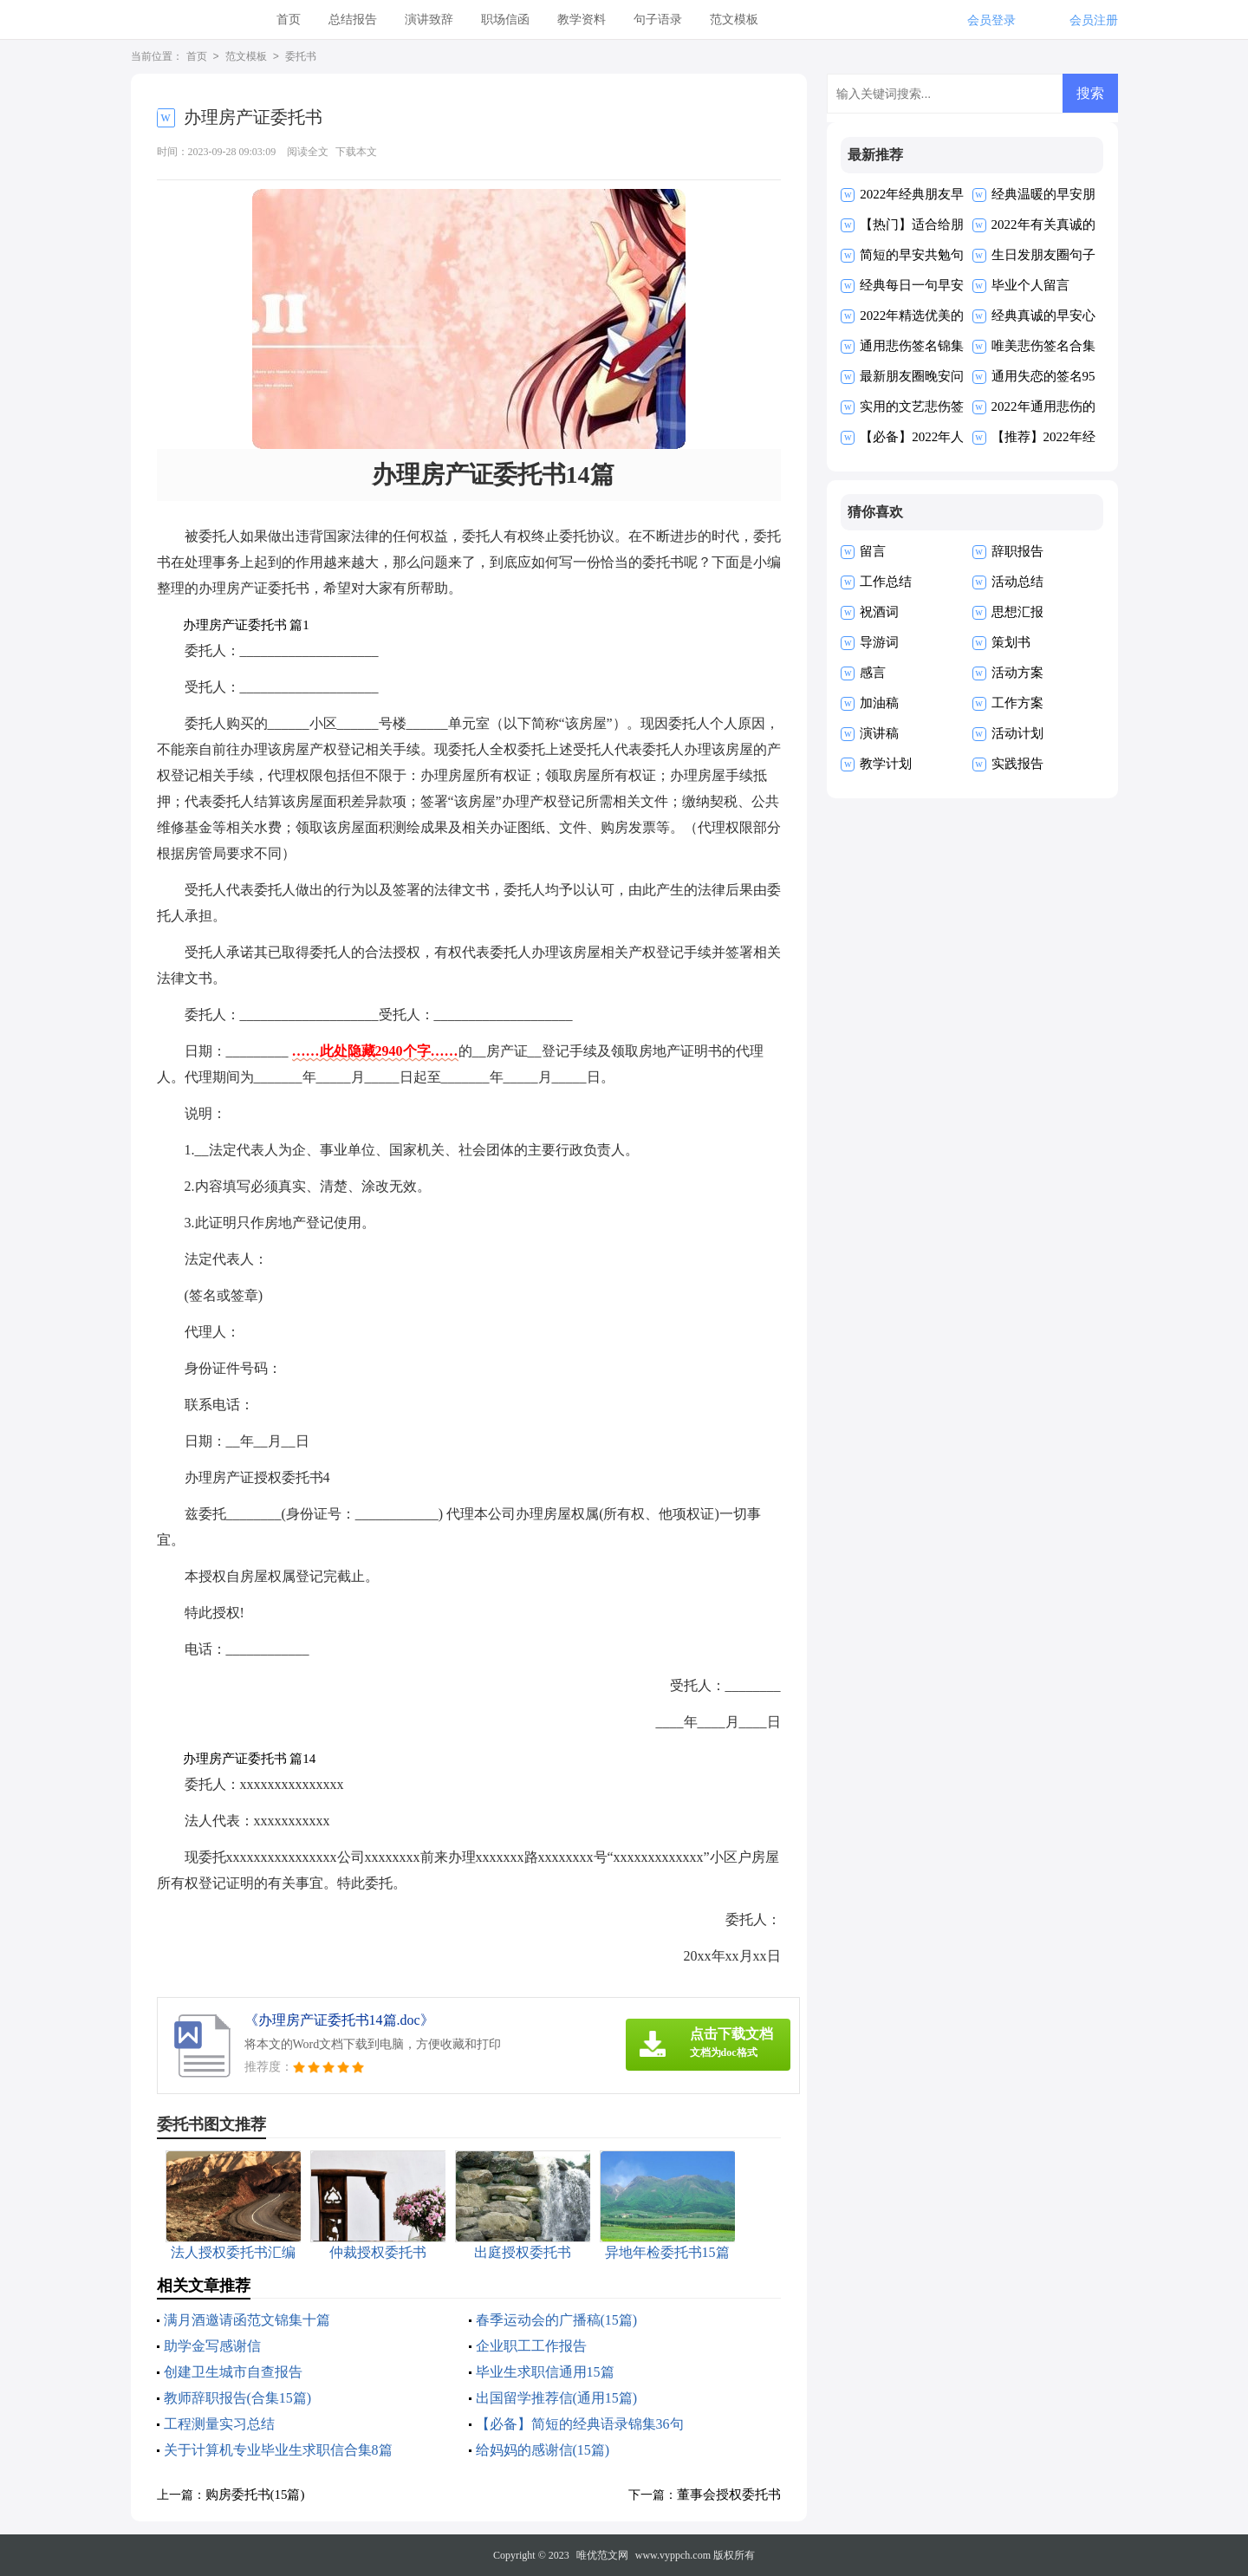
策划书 (1010, 642)
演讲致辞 (429, 19)
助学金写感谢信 (212, 2346)
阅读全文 (307, 152)
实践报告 (1017, 764)
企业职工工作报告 (531, 2346)
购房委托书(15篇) (255, 2494)
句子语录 (658, 19)
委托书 (300, 57)
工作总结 (886, 582)
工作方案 (1017, 703)
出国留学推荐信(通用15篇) (557, 2398)
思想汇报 (1017, 612)
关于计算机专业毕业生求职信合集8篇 (278, 2450)
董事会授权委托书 (729, 2494)
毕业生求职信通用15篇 (545, 2372)
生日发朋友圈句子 (1043, 255)
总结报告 (352, 19)
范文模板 (734, 19)
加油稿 (879, 703)
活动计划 (1017, 733)
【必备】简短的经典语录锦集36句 (580, 2424)
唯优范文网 (602, 2555)
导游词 (879, 642)
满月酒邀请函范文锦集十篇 (247, 2320)
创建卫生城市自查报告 (233, 2372)
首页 (288, 19)
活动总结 (1017, 582)
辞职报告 (1017, 551)
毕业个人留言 (1030, 285)
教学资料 (581, 19)
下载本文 (356, 152)
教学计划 (886, 764)
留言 (873, 551)
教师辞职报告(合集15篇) (238, 2398)
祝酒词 (879, 612)
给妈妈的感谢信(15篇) (543, 2450)
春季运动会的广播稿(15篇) (557, 2320)
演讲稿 (879, 733)
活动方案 (1017, 673)
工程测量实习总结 (219, 2424)
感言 (873, 673)
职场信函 (505, 19)
